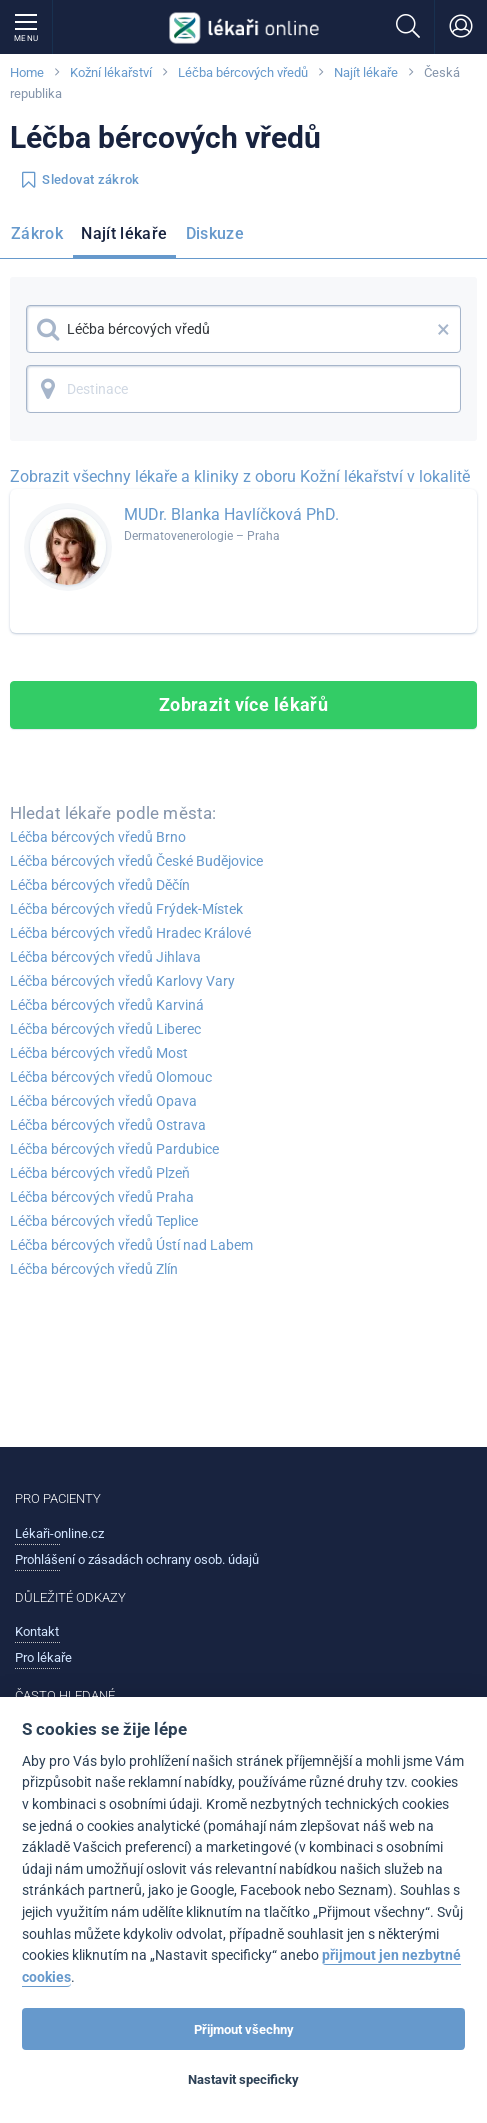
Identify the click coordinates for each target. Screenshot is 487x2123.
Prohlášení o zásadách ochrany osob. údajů (137, 1559)
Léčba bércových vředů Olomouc (111, 1077)
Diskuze (215, 233)
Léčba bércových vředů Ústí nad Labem (131, 1245)
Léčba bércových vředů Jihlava (105, 957)
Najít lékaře (366, 72)
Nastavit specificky (243, 2079)
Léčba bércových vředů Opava (103, 1101)
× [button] (443, 329)
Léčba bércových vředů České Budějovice (136, 861)
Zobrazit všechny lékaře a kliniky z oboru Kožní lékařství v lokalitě (240, 476)
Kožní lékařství (111, 72)
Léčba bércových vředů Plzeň (100, 1173)
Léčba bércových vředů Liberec (105, 1029)
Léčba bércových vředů (243, 72)
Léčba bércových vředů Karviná (107, 1005)
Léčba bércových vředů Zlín (94, 1269)
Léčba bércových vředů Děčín (100, 885)
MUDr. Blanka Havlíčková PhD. (231, 514)
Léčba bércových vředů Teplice (104, 1221)
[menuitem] (41, 237)
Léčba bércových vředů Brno (98, 837)
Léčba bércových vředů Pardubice (114, 1149)
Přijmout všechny (244, 2029)
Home (27, 72)
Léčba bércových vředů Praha (102, 1197)
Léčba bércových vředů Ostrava (108, 1125)
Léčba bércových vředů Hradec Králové (130, 933)
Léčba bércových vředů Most (99, 1053)
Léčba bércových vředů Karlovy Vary (122, 981)
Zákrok (37, 233)
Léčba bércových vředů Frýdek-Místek (126, 909)
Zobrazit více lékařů (244, 704)
